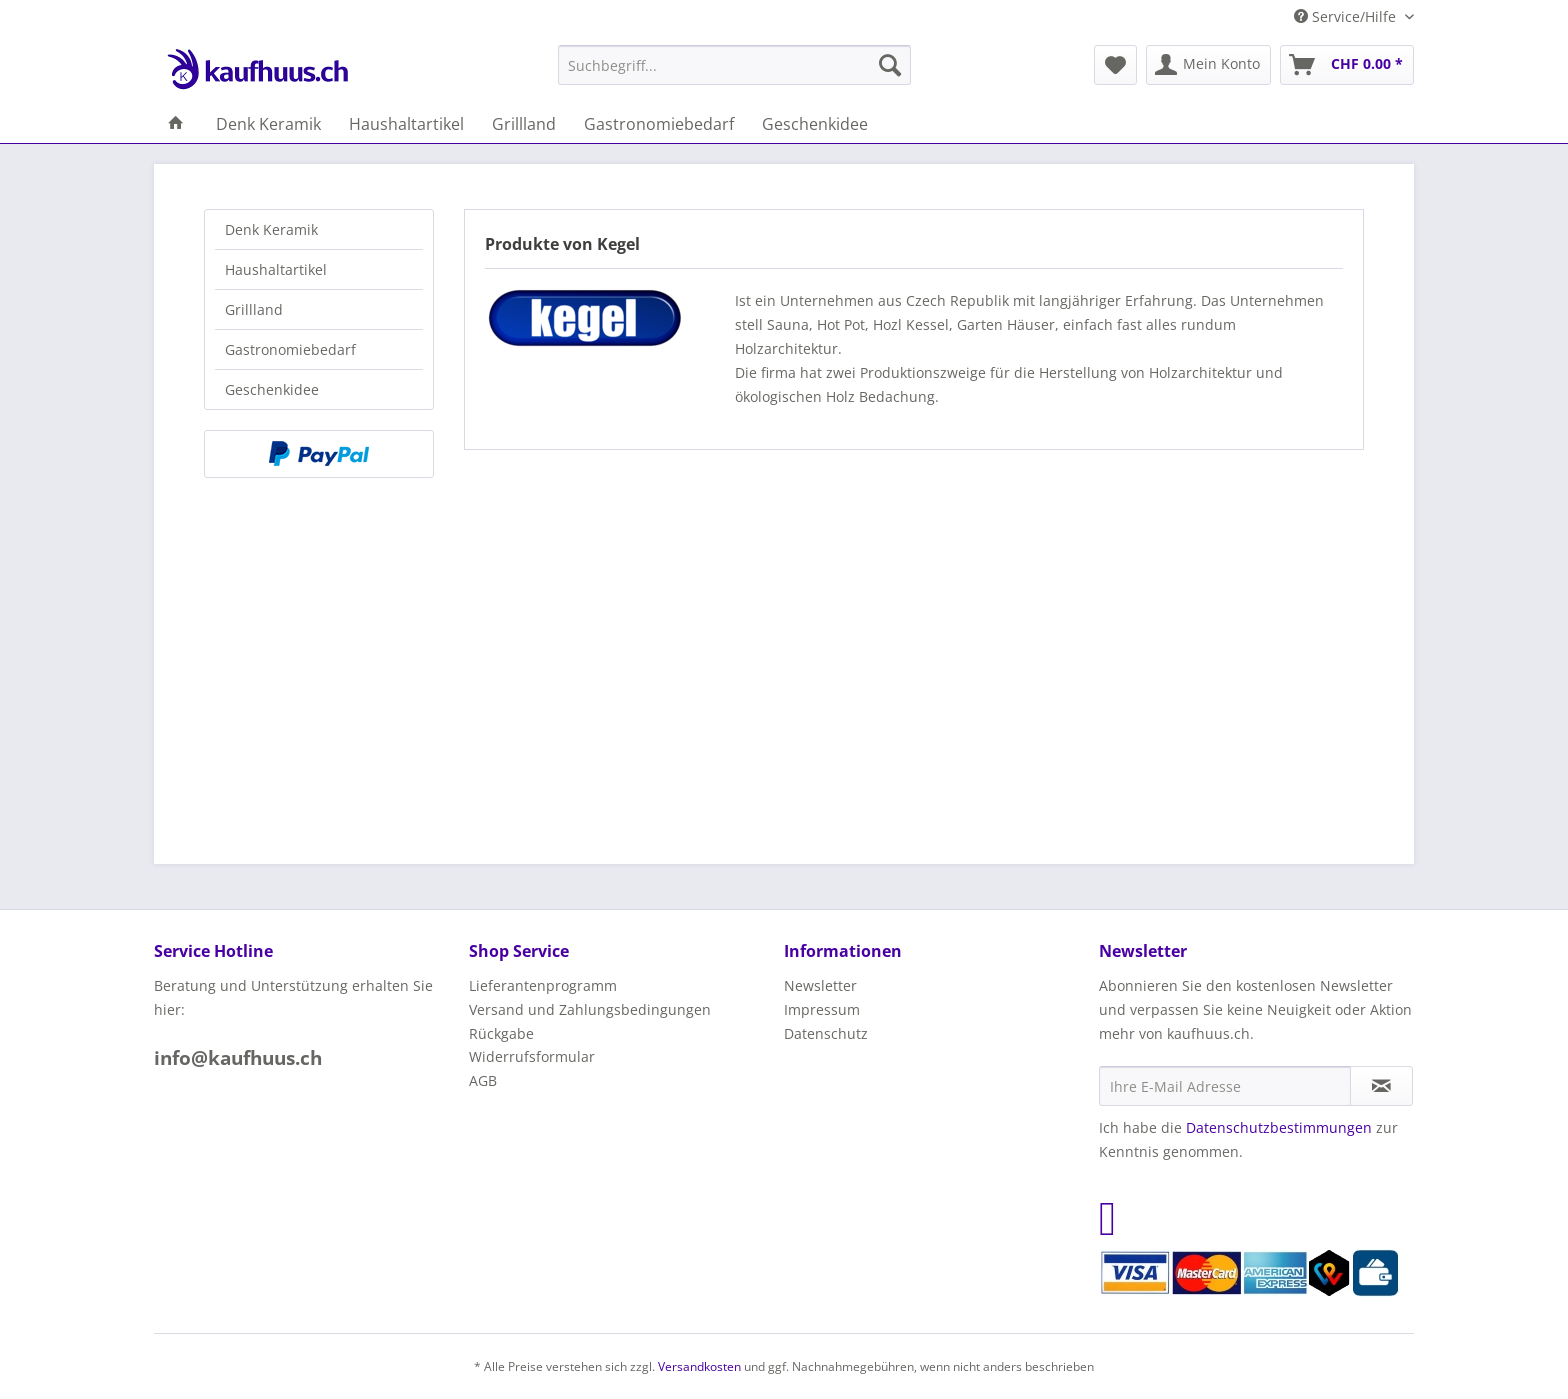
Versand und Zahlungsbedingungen (590, 1009)
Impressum (822, 1009)
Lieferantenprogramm (543, 985)
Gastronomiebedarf (290, 349)
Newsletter (820, 985)
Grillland (254, 309)
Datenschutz (826, 1033)
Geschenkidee (272, 389)
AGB (483, 1080)
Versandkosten (699, 1366)
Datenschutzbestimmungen (1279, 1127)
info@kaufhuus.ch (238, 1058)
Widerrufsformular (532, 1056)
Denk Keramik (271, 229)
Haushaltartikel (276, 269)
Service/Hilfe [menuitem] (1347, 16)
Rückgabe (501, 1033)
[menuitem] (734, 65)
